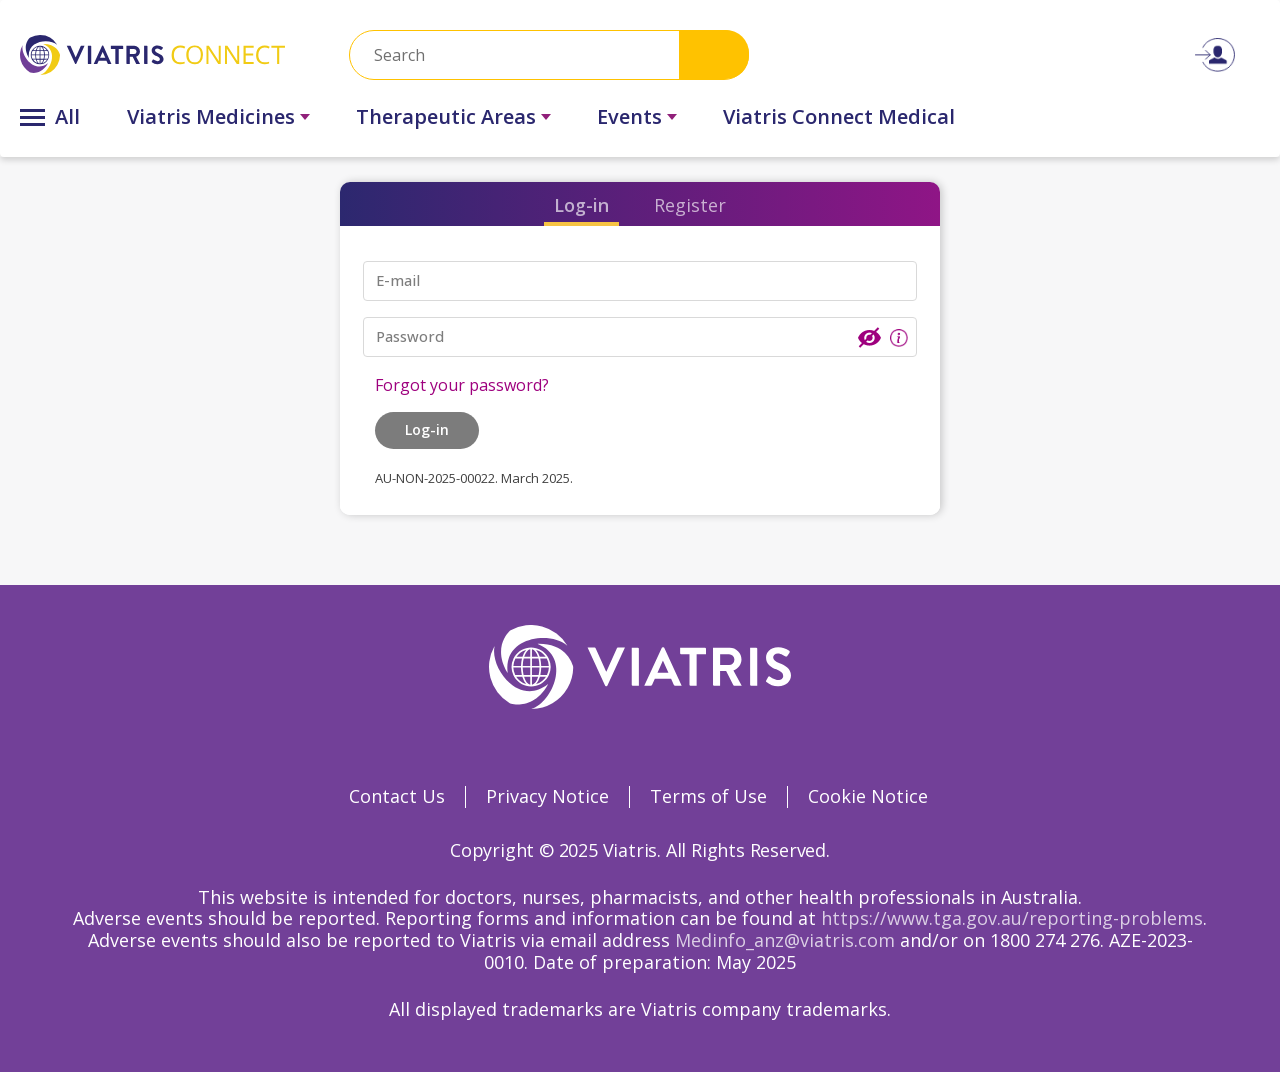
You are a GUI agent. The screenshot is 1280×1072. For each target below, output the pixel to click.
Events (629, 116)
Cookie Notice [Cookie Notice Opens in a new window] (868, 796)
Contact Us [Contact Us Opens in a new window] (397, 796)
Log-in (581, 205)
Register (690, 205)
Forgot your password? (462, 385)
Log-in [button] (427, 429)
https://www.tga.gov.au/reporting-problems (1012, 918)
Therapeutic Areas (446, 116)
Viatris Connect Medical (839, 116)
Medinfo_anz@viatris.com (785, 940)
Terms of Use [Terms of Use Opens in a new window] (708, 796)
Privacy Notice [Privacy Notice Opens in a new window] (547, 796)
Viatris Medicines (211, 116)
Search (714, 54)
